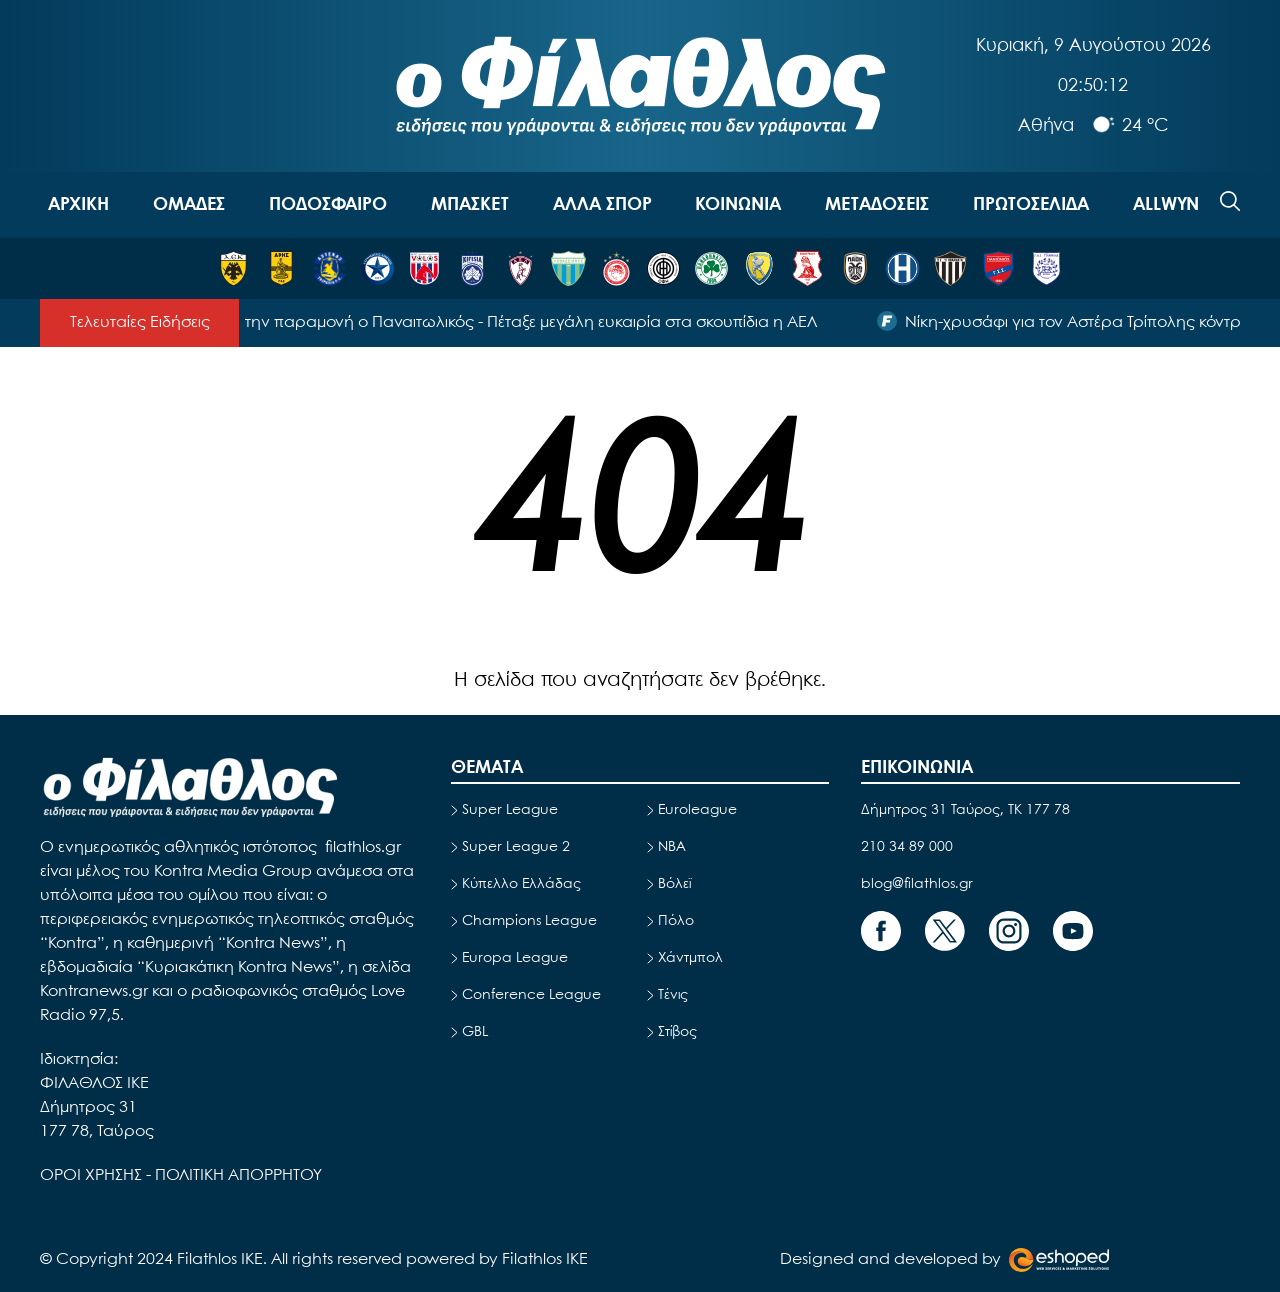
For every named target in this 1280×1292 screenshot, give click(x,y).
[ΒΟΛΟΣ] (424, 268)
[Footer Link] (881, 931)
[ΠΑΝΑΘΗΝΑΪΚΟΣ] (711, 268)
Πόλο (676, 921)
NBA (672, 847)
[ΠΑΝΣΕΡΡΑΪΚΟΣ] (807, 268)
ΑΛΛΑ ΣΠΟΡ (602, 205)
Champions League (529, 921)
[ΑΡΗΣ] (281, 268)
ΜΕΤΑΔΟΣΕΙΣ (877, 205)
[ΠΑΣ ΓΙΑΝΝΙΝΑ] (1046, 268)
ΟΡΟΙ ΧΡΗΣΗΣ (93, 1175)
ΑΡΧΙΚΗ (78, 205)
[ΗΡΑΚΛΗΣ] (902, 268)
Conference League (531, 995)
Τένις (673, 995)
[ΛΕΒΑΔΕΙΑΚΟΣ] (568, 268)
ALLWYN (1166, 205)
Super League (510, 810)
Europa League (515, 958)
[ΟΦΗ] (663, 268)
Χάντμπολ (690, 958)
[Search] (1230, 201)
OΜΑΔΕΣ (189, 205)
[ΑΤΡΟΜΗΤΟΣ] (377, 268)
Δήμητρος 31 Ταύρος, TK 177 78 (965, 810)
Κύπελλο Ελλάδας (521, 884)
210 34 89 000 (907, 847)
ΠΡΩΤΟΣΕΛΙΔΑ (1031, 205)
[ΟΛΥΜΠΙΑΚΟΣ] (616, 268)
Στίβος (677, 1032)
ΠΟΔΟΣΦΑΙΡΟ (328, 205)
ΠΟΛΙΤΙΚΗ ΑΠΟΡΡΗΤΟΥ (238, 1175)
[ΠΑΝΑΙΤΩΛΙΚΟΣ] (759, 268)
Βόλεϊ (674, 884)
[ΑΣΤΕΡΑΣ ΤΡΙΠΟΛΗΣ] (329, 268)
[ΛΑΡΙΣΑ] (520, 268)
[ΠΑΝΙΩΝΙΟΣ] (998, 268)
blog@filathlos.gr (917, 884)
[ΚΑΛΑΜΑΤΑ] (950, 268)
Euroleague (697, 810)
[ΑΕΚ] (233, 268)
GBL (475, 1032)
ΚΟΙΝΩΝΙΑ (738, 205)
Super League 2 (516, 847)
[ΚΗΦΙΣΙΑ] (472, 268)
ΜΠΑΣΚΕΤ (470, 205)
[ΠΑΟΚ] (855, 268)
